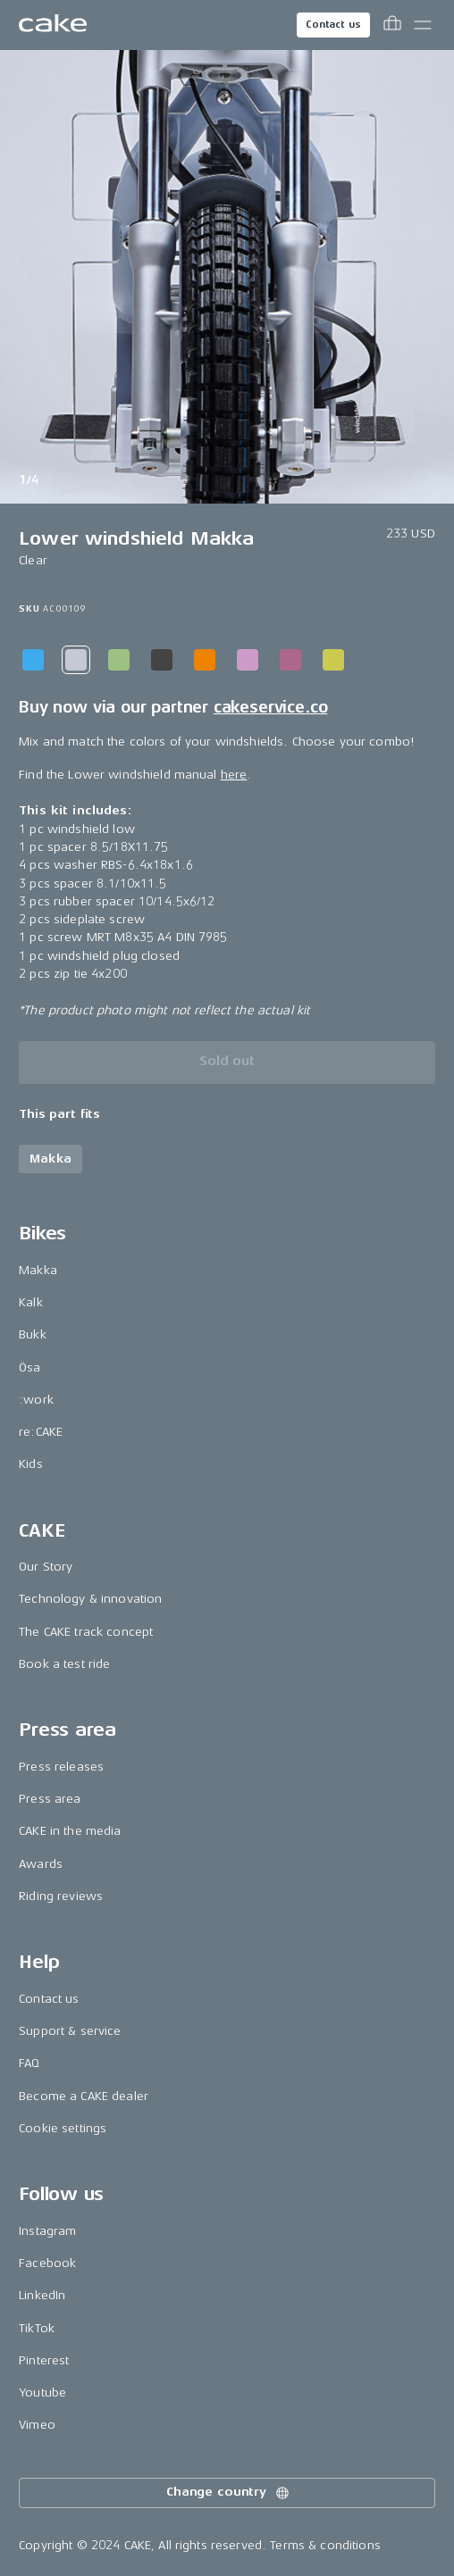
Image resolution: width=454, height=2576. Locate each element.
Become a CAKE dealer (83, 2096)
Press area (49, 1798)
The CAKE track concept (86, 1631)
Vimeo (37, 2424)
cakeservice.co (270, 707)
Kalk (31, 1302)
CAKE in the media (70, 1831)
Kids (31, 1464)
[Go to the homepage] (53, 25)
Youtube (42, 2392)
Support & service (70, 2031)
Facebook (47, 2263)
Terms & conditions (325, 2545)
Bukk (32, 1334)
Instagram (47, 2231)
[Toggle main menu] (423, 25)
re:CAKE (41, 1431)
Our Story (45, 1566)
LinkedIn (42, 2295)
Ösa (29, 1367)
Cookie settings (62, 2128)
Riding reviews (61, 1896)
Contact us (333, 24)
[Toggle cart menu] (392, 25)
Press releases (61, 1766)
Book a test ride (64, 1664)
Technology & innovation (90, 1598)
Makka (38, 1270)
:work (36, 1399)
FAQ (29, 2063)
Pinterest (44, 2360)
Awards (41, 1864)
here (234, 774)
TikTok (37, 2328)
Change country (228, 2493)
